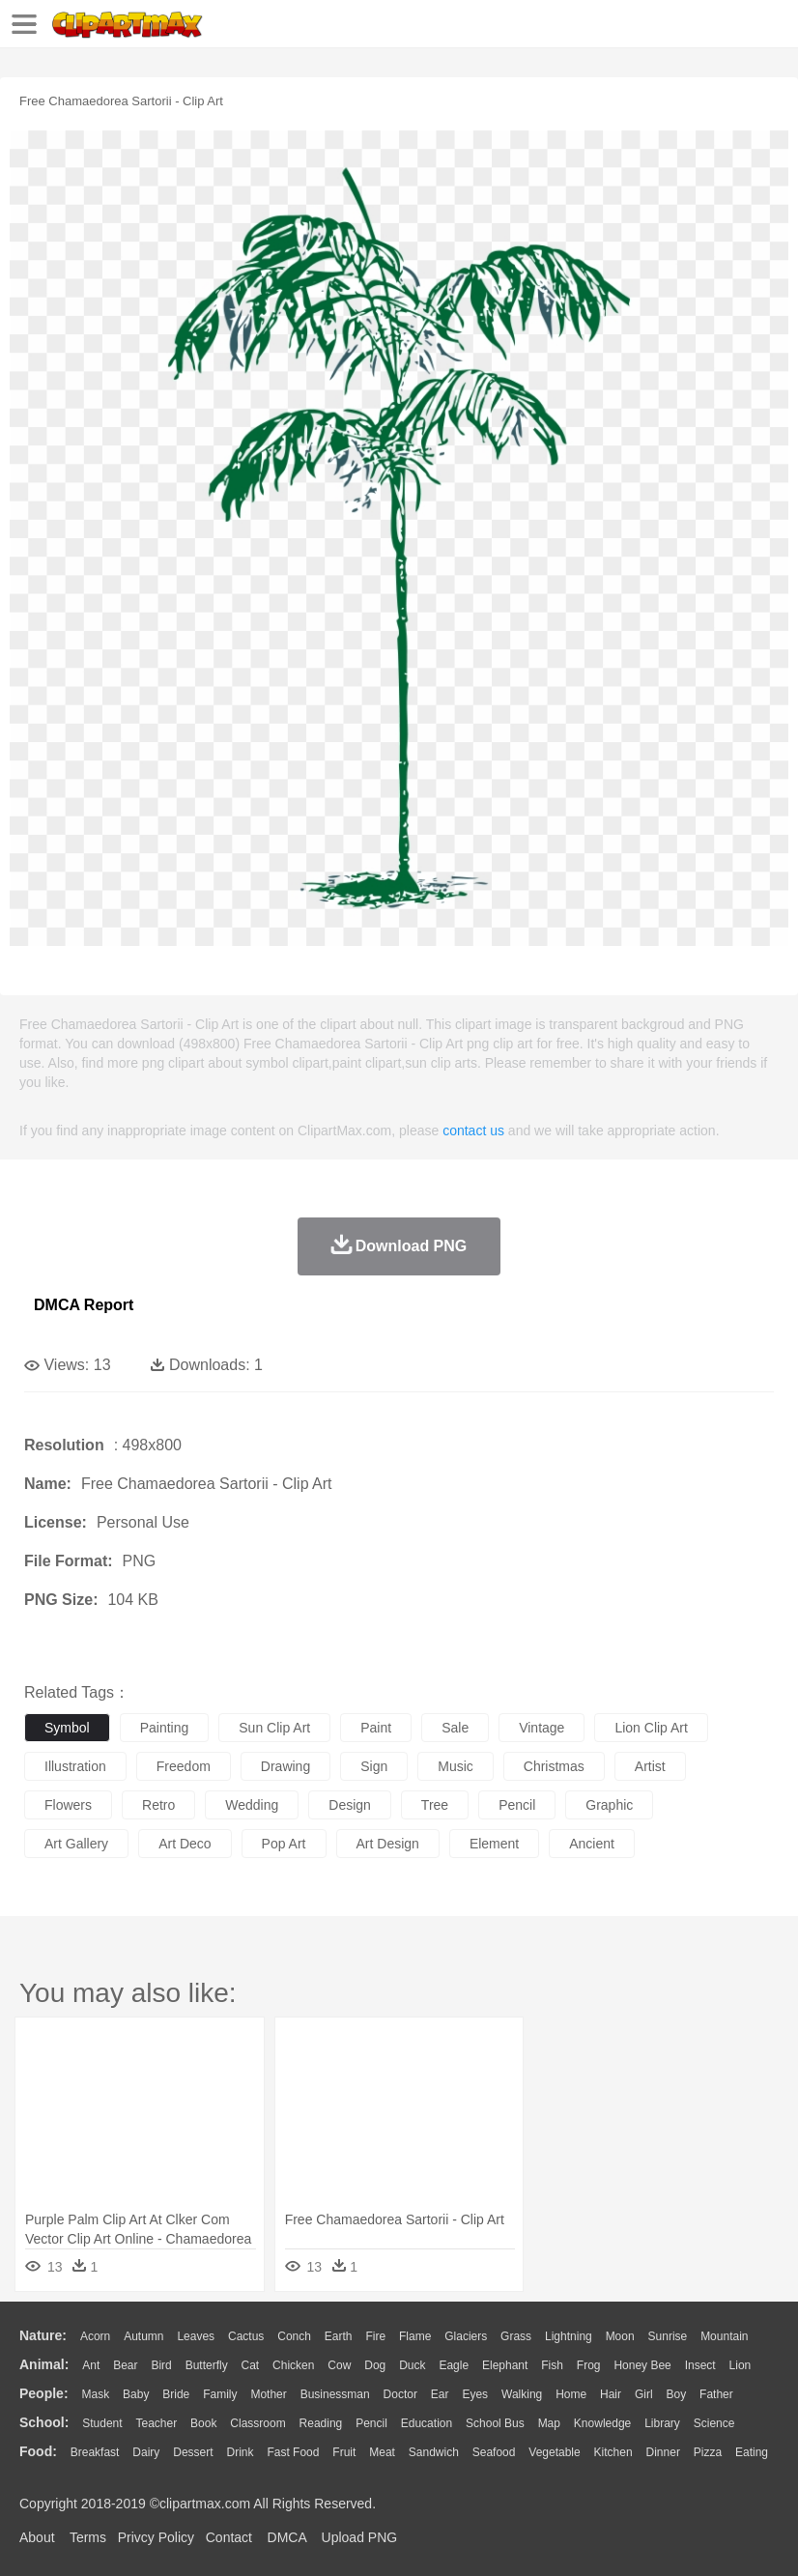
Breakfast (95, 2452)
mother (268, 2394)
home (571, 2394)
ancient (591, 1843)
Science (714, 2423)
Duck (412, 2365)
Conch (294, 2336)
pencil (517, 1805)
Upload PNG (360, 2537)
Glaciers (465, 2336)
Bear (125, 2365)
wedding (251, 1805)
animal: (44, 2364)
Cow (339, 2365)
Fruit (344, 2452)
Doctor (400, 2394)
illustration (75, 1766)
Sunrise (668, 2336)
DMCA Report (83, 1305)
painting (164, 1727)
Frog (589, 2365)
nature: (43, 2335)
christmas (554, 1766)
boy (677, 2394)
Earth (339, 2336)
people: (44, 2393)
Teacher (157, 2423)
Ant (91, 2365)
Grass (515, 2336)
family (220, 2394)
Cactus (246, 2336)
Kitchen (613, 2452)
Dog (374, 2365)
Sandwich (434, 2452)
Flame (415, 2336)
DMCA (287, 2537)
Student (102, 2423)
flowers (68, 1805)
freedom (184, 1766)
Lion (740, 2365)
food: (38, 2451)
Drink (240, 2452)
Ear (440, 2394)
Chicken (293, 2365)
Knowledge (602, 2423)
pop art (284, 1843)
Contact (229, 2537)
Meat (382, 2452)
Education (426, 2423)
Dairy (145, 2452)
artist (650, 1766)
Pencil (371, 2423)
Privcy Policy (156, 2537)
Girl (644, 2394)
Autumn (143, 2336)
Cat (251, 2365)
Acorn (95, 2336)
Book (203, 2423)
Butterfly (206, 2365)
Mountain (724, 2336)
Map (549, 2423)
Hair (610, 2394)
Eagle (454, 2365)
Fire (375, 2336)
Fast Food (293, 2452)
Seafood (494, 2452)
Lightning (568, 2336)
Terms (88, 2537)
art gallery (76, 1843)
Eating (751, 2452)
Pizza (708, 2452)
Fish (552, 2365)
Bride (175, 2394)
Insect (700, 2365)
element (494, 1843)
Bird (161, 2365)
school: (44, 2422)
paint (375, 1727)
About (37, 2537)
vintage (541, 1727)
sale (455, 1727)
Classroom (257, 2423)
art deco (184, 1843)
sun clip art (274, 1727)
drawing (285, 1766)
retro (158, 1805)
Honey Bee (641, 2365)
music (455, 1766)
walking (521, 2394)
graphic (609, 1805)
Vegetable (554, 2452)
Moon (620, 2336)
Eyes (475, 2394)
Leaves (195, 2336)
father (716, 2394)
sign (373, 1766)
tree (434, 1805)
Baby (136, 2394)
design (349, 1805)
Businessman (335, 2394)
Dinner (663, 2452)
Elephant (504, 2365)
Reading (321, 2423)
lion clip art (650, 1727)
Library (662, 2423)
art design (387, 1843)
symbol (67, 1727)
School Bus (495, 2423)
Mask (95, 2394)
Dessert (193, 2452)
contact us (473, 1130)
